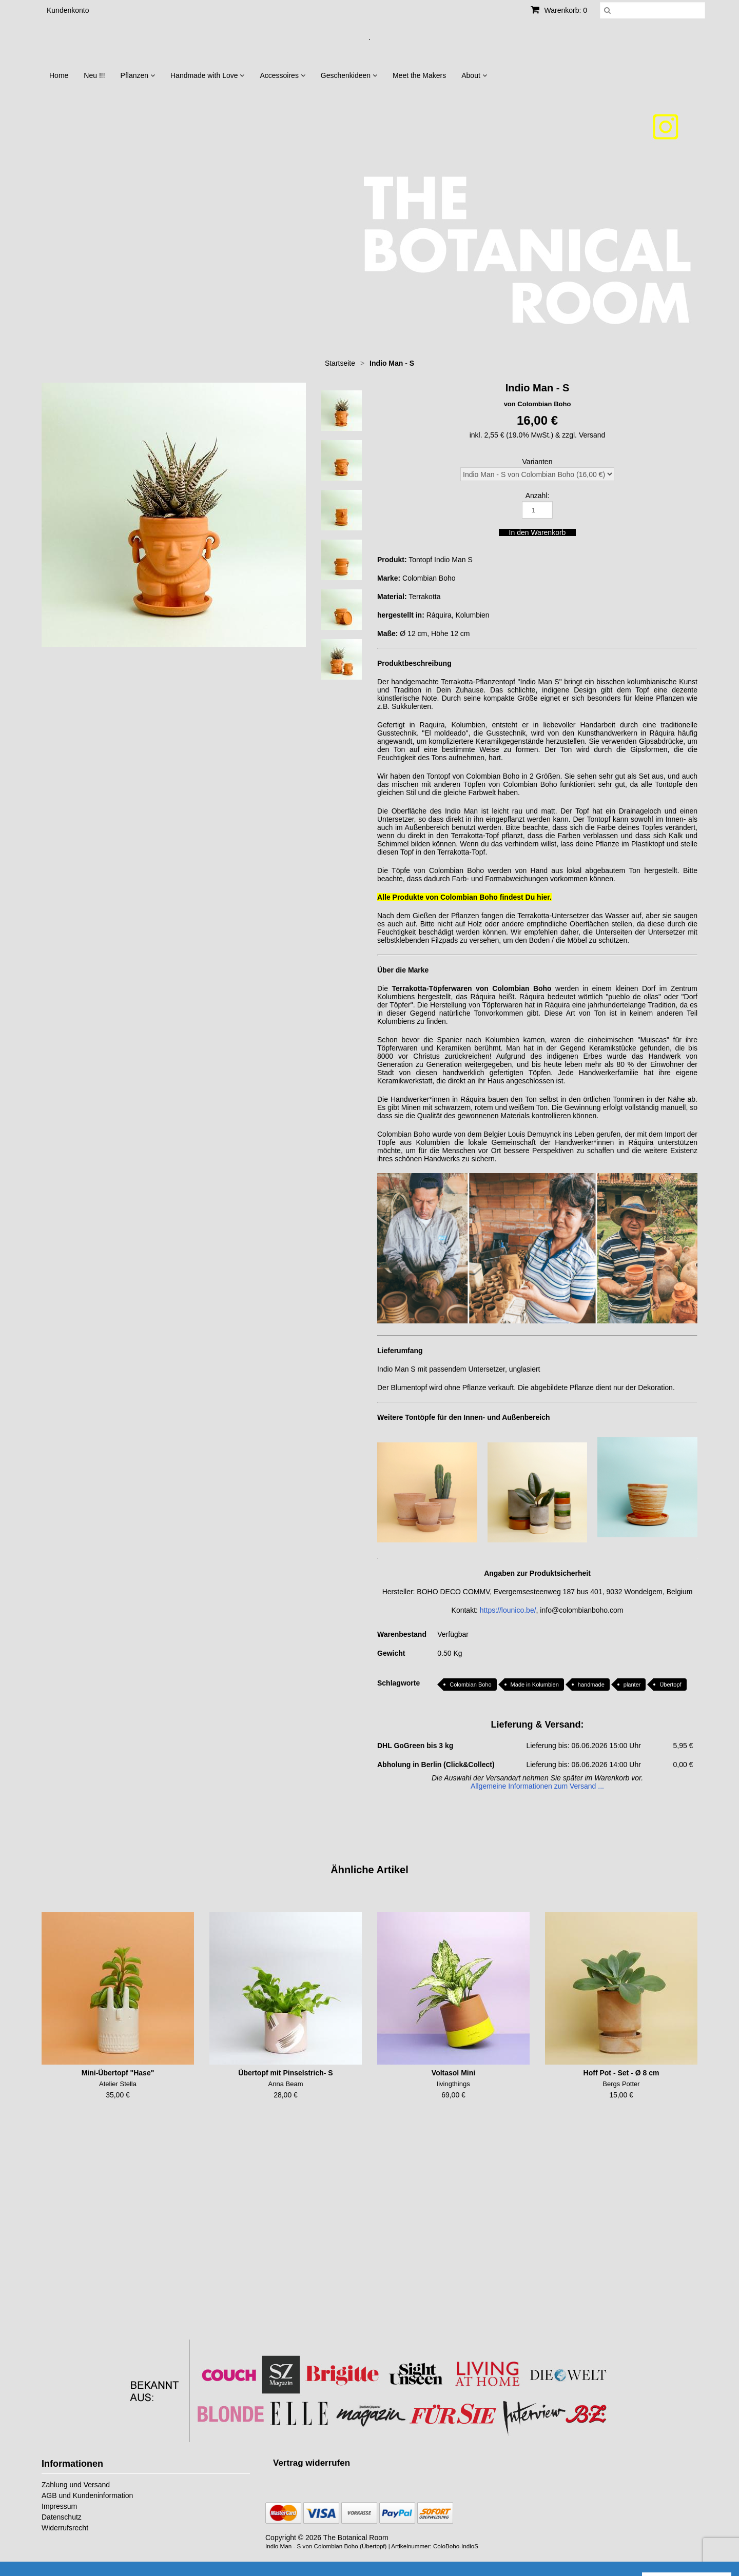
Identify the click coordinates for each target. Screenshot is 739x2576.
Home (58, 75)
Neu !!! (94, 75)
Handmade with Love (207, 75)
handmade (591, 1684)
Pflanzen (138, 75)
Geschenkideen (349, 75)
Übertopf (670, 1684)
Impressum (59, 2506)
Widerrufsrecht (65, 2528)
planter (632, 1684)
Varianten (537, 462)
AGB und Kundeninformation (87, 2495)
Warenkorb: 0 (559, 10)
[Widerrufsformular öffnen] (311, 2463)
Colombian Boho (470, 1684)
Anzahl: (538, 495)
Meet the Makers (419, 75)
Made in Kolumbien (535, 1684)
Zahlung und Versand (76, 2485)
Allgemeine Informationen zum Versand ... (537, 1786)
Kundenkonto (68, 10)
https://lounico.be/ (508, 1610)
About (474, 75)
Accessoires (282, 75)
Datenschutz (62, 2517)
